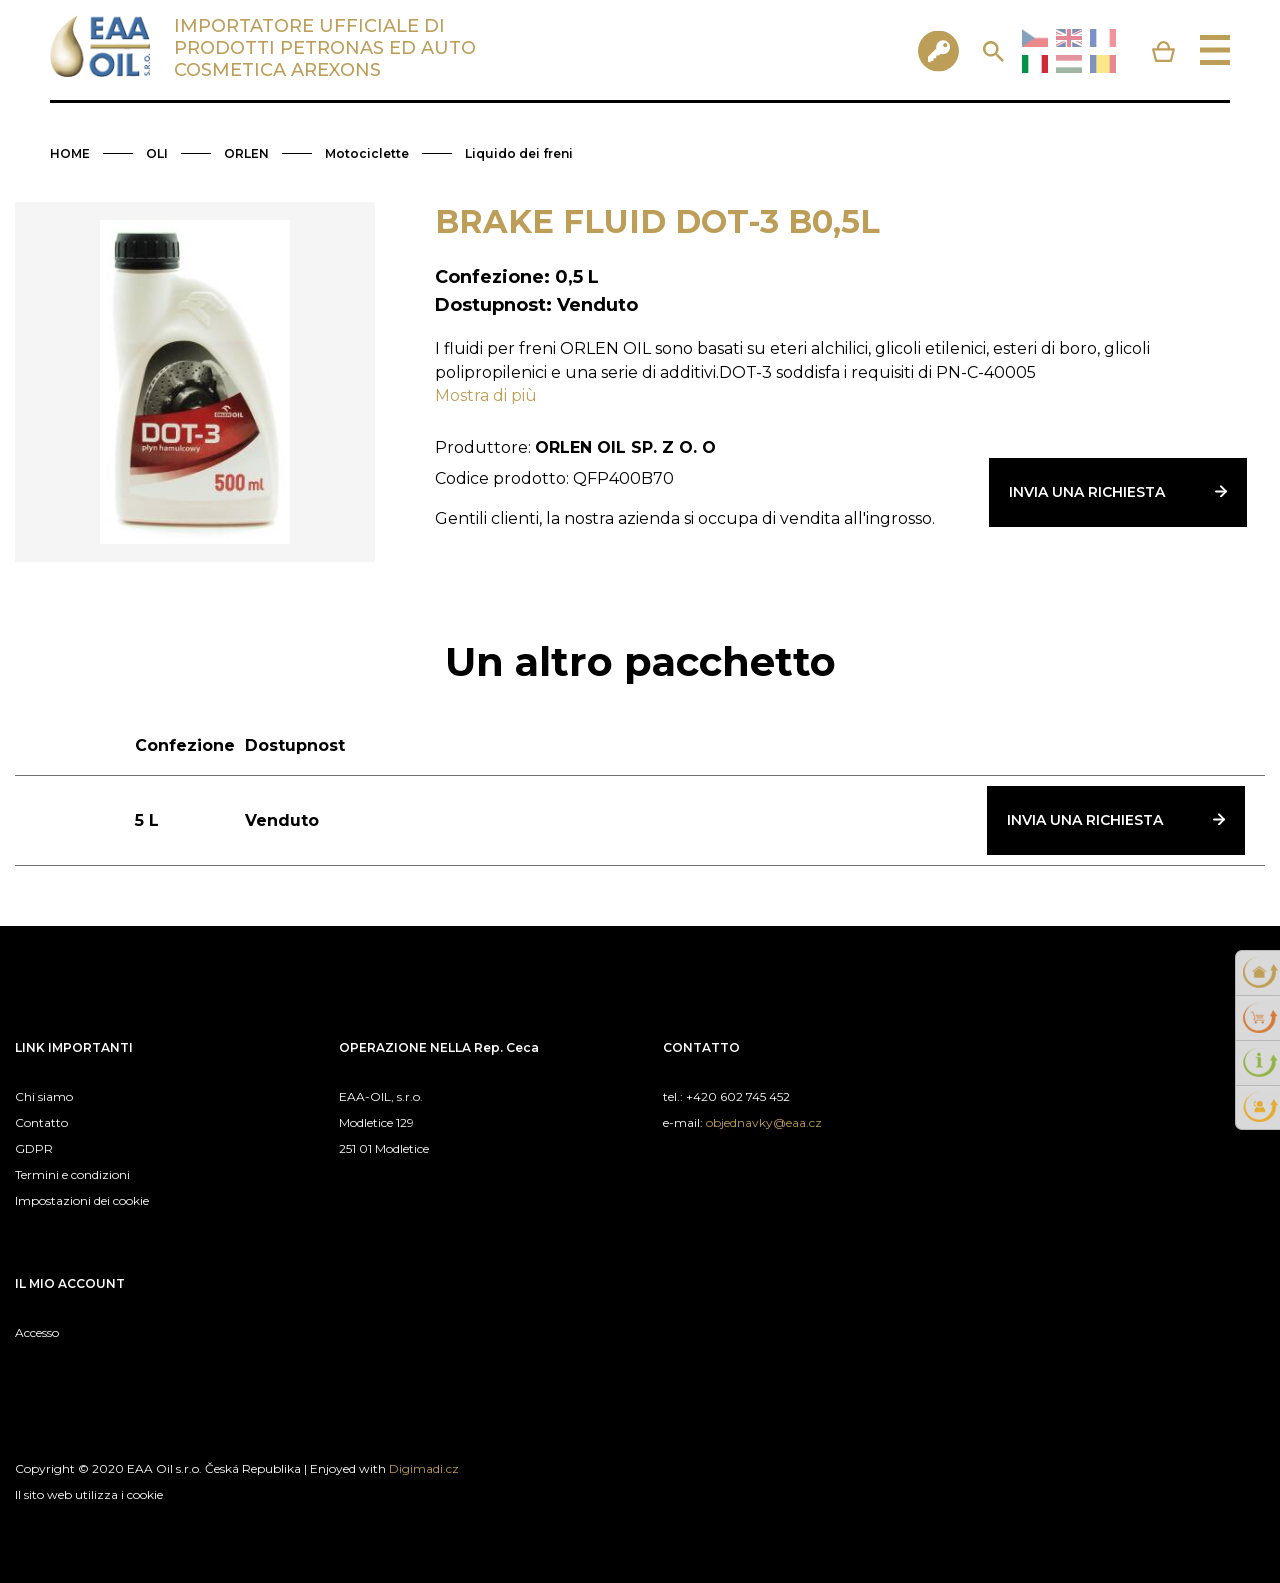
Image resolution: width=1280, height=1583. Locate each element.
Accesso (37, 1332)
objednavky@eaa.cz (764, 1122)
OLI (157, 153)
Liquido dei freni (519, 153)
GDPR (34, 1148)
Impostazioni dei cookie (82, 1200)
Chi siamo (44, 1096)
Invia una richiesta (1087, 492)
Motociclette (367, 153)
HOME (70, 153)
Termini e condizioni (72, 1174)
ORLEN (246, 153)
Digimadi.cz (424, 1468)
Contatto (41, 1122)
